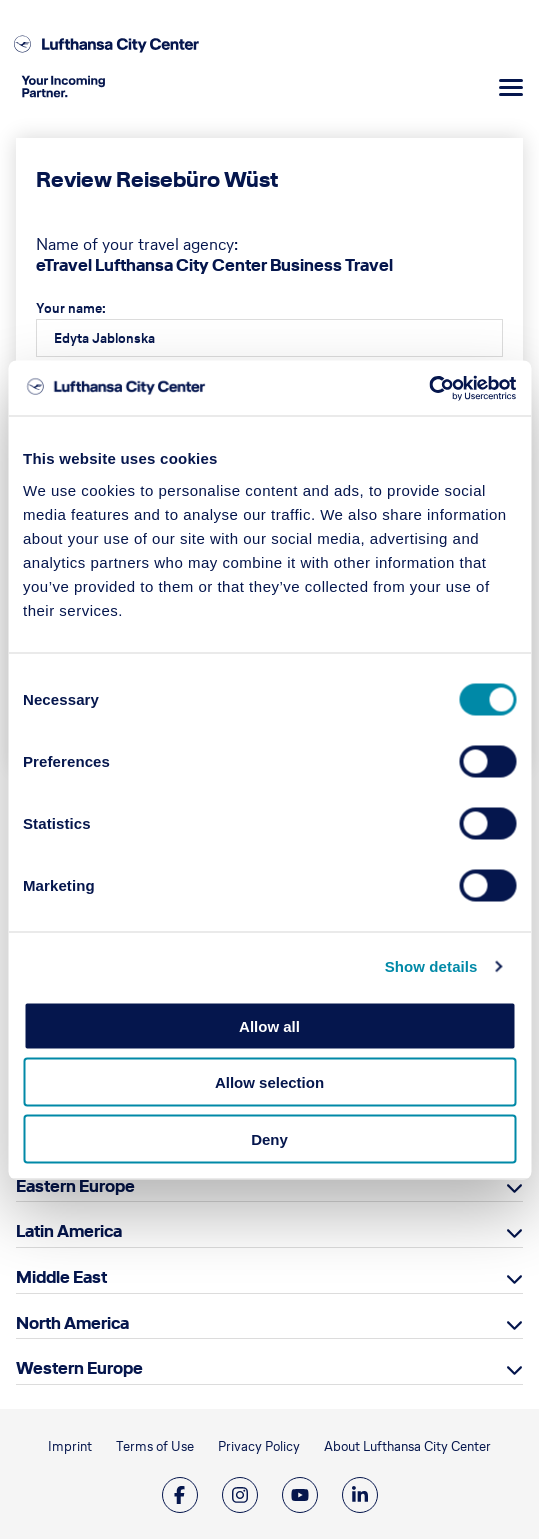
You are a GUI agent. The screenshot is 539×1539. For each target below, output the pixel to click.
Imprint (70, 1446)
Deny (269, 1138)
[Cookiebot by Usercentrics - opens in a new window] (428, 388)
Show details (431, 966)
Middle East (61, 1277)
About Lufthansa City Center (407, 1446)
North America (72, 1323)
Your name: (71, 308)
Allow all (269, 1025)
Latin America (69, 1231)
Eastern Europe (75, 1186)
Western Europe (79, 1368)
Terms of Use (155, 1446)
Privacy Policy (259, 1446)
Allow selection (269, 1082)
